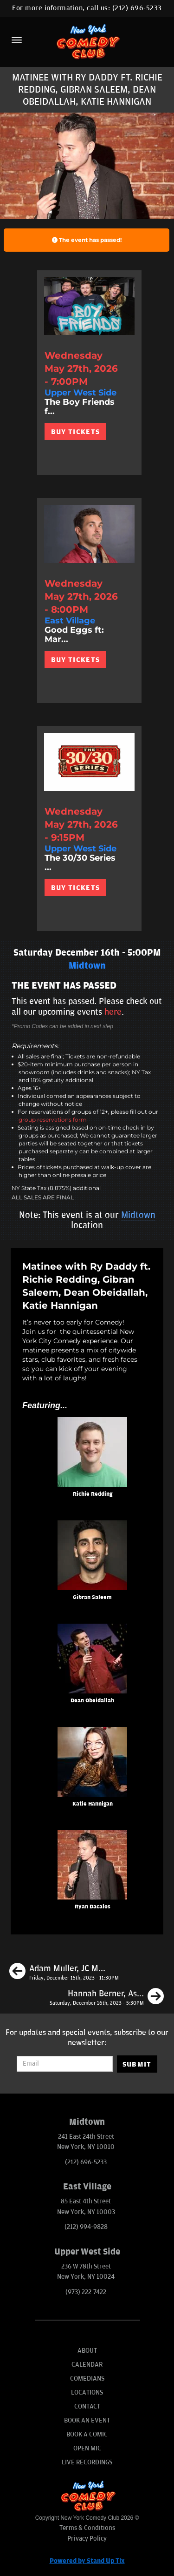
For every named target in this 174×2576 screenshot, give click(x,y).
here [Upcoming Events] (113, 1012)
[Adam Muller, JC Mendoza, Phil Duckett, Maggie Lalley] (64, 1972)
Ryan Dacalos (92, 1906)
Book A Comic (87, 2434)
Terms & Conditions (87, 2528)
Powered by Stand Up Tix (87, 2561)
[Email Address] (64, 2064)
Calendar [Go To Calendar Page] (87, 2365)
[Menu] (16, 40)
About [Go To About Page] (87, 2351)
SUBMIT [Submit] (137, 2064)
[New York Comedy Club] (87, 41)
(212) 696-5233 (137, 8)
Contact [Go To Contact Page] (87, 2406)
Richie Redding (92, 1494)
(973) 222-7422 (85, 2292)
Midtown (138, 1215)
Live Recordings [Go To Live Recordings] (87, 2462)
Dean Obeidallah (92, 1700)
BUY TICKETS (75, 432)
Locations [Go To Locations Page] (87, 2392)
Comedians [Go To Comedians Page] (87, 2378)
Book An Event (87, 2420)
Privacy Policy (87, 2539)
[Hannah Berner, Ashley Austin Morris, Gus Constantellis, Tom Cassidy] (107, 1998)
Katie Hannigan (92, 1803)
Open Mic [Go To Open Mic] (87, 2448)
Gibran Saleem (92, 1597)
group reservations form (53, 1119)
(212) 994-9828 (86, 2227)
